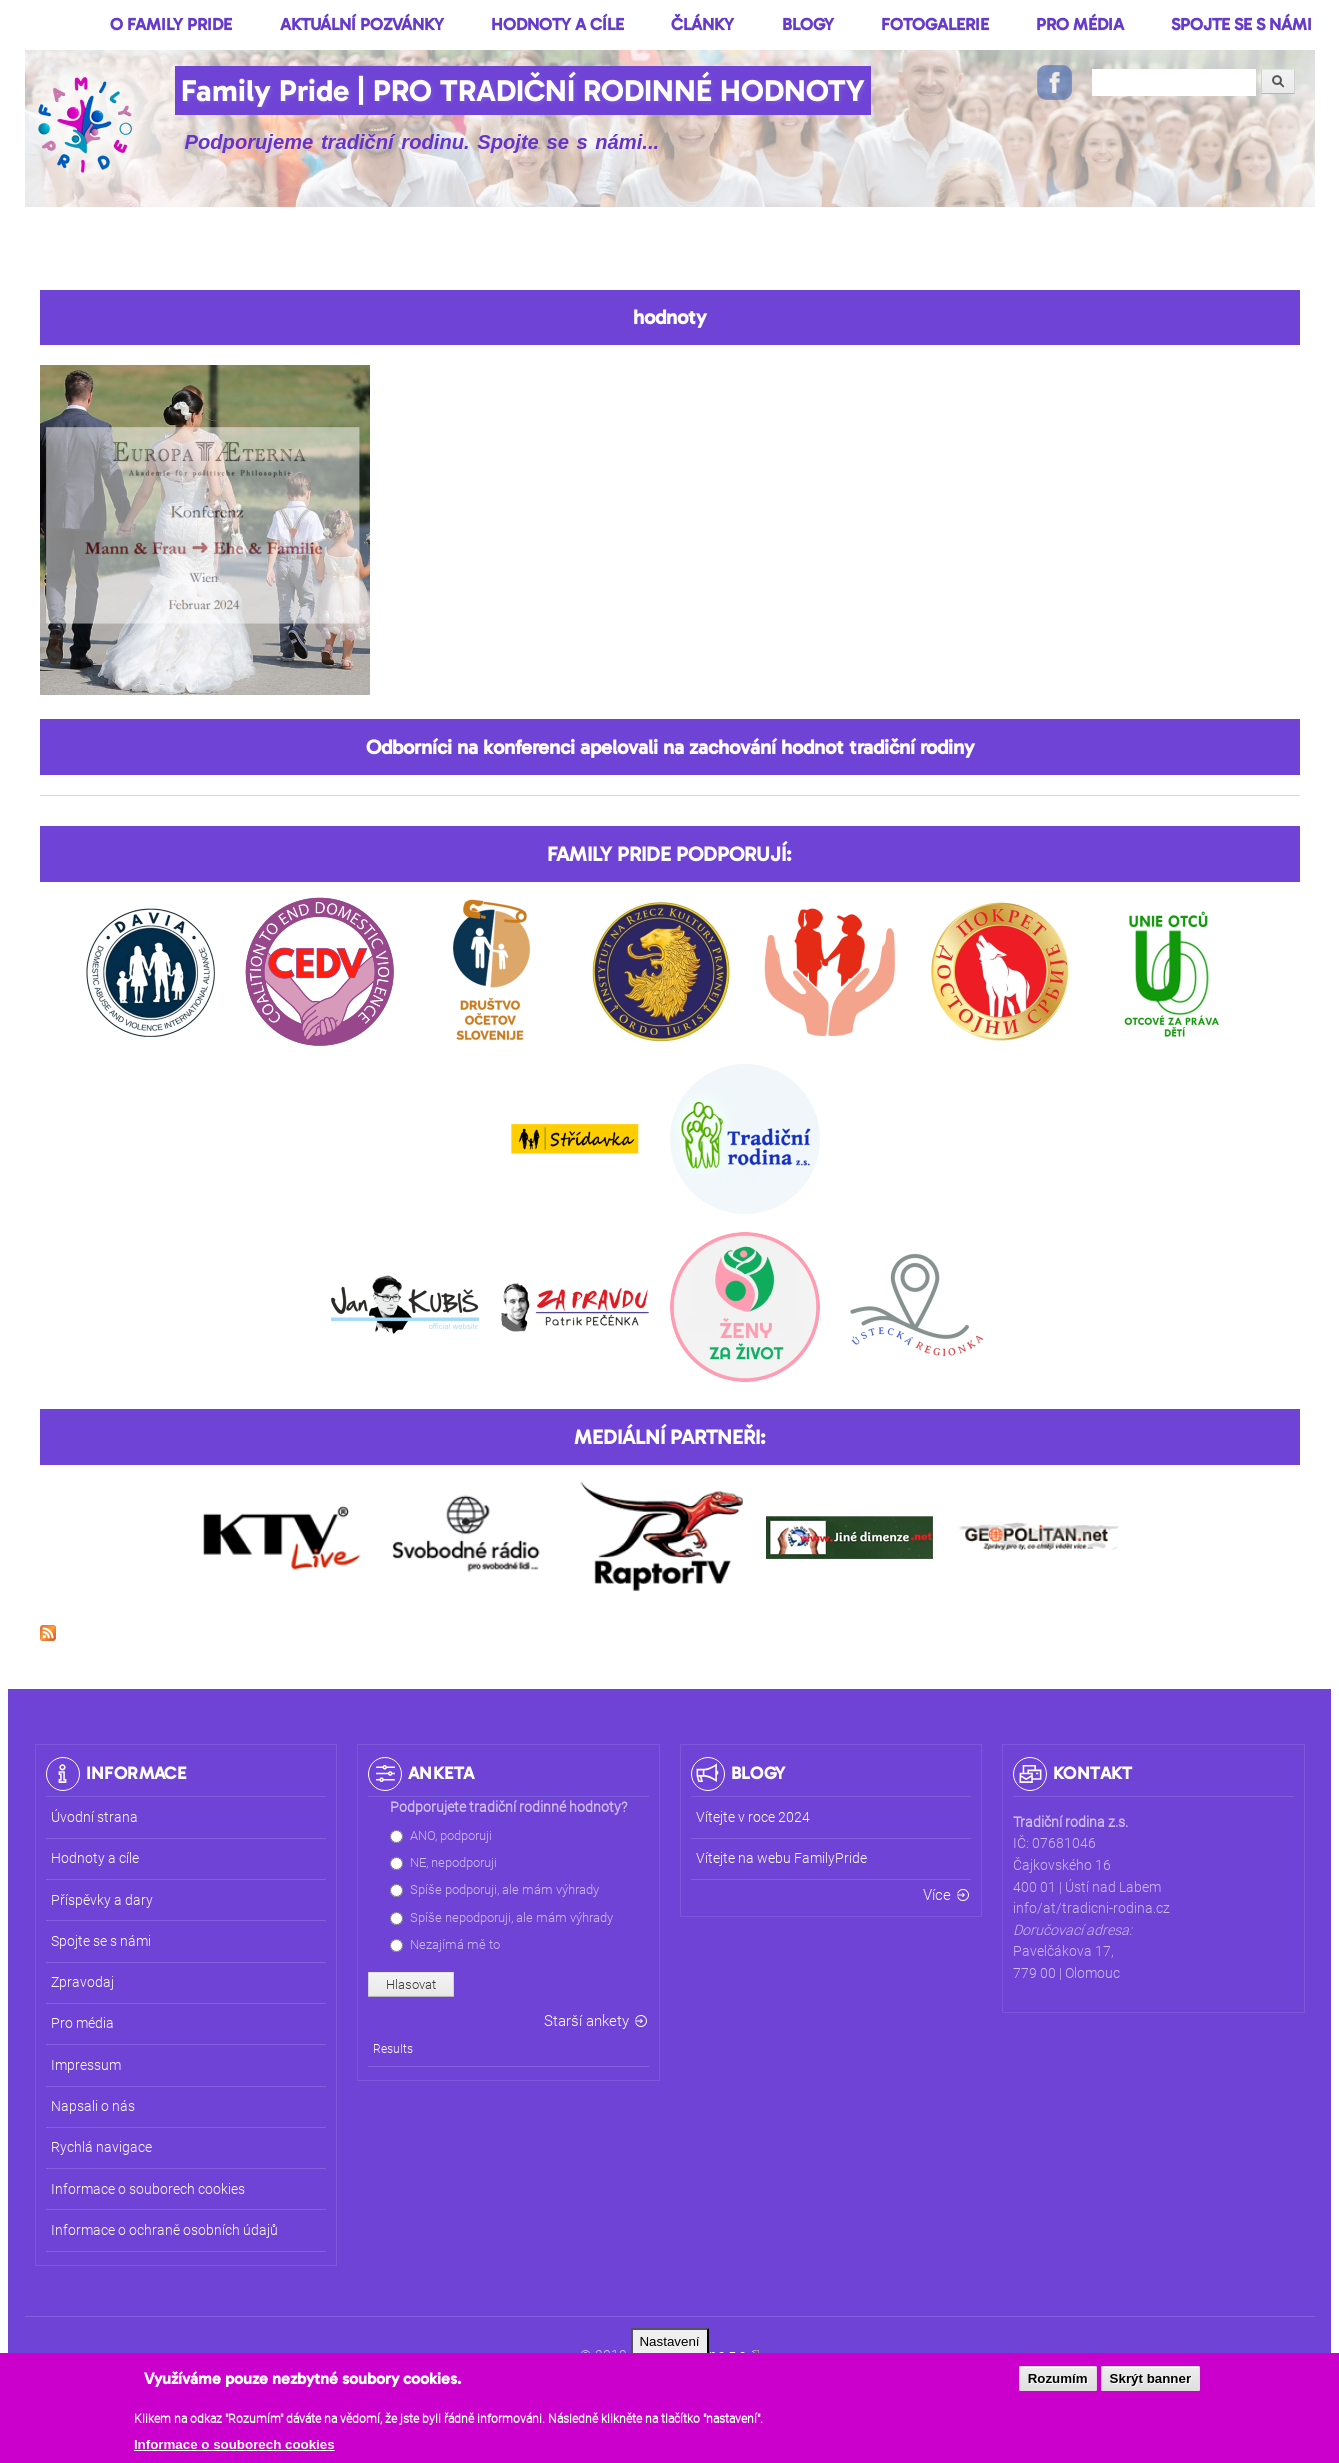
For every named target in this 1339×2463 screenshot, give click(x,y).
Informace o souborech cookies (234, 2449)
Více (937, 1895)
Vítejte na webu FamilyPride (781, 1858)
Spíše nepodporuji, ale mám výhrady (511, 1917)
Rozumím (1058, 2384)
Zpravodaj (82, 1982)
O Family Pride (171, 24)
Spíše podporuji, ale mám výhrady (504, 1889)
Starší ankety (586, 2021)
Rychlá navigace (101, 2147)
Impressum (86, 2065)
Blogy (808, 24)
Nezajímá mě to (455, 1944)
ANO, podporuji (451, 1835)
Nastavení (669, 2346)
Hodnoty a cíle (557, 24)
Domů (52, 24)
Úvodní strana (94, 1817)
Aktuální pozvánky (362, 24)
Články (702, 24)
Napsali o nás (93, 2106)
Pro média (1080, 24)
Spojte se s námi (1241, 24)
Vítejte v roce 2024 (753, 1817)
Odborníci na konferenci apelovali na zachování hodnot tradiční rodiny (670, 747)
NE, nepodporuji (453, 1862)
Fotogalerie (935, 24)
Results (393, 2049)
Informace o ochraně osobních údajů (164, 2230)
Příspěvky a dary (102, 1900)
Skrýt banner (1150, 2384)
